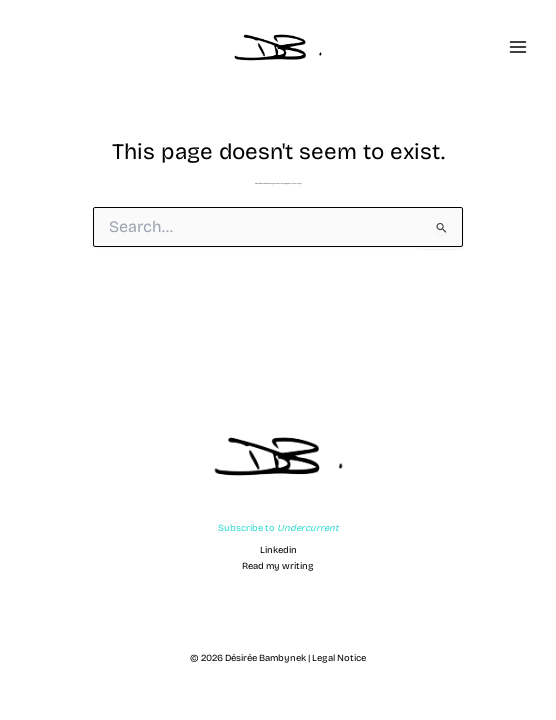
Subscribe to (278, 528)
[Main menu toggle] (517, 47)
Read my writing (278, 566)
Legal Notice (339, 658)
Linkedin (278, 550)
